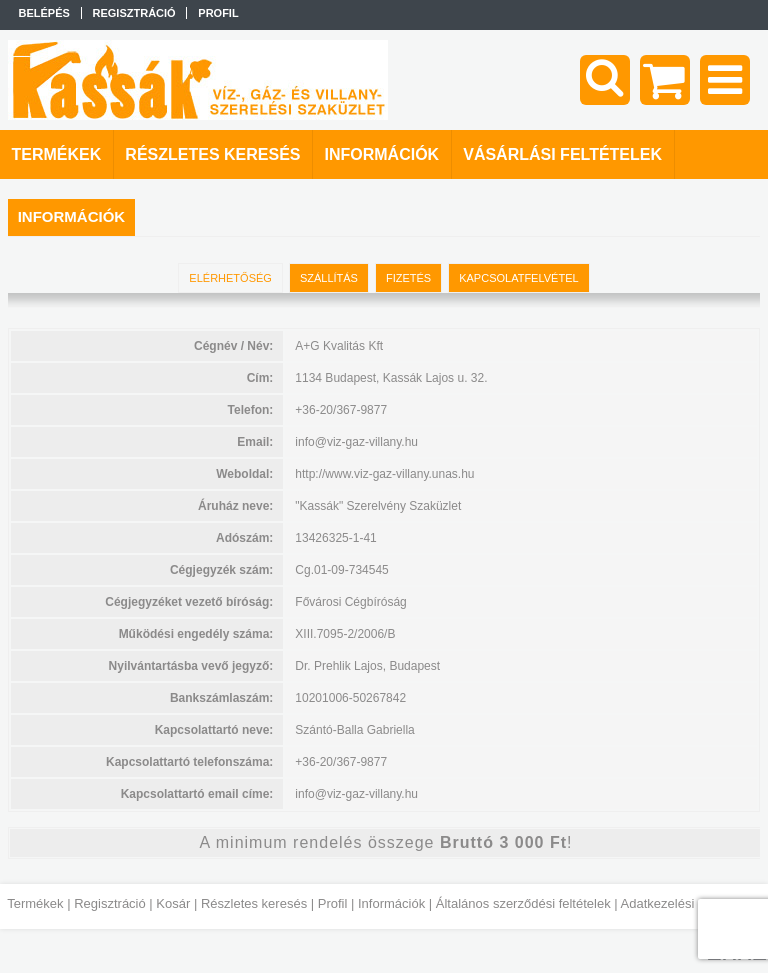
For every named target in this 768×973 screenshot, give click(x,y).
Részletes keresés (254, 903)
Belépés (44, 13)
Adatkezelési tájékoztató (691, 903)
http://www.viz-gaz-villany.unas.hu (384, 474)
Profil (333, 903)
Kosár (173, 903)
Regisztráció (110, 903)
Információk (391, 903)
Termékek (35, 903)
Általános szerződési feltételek (523, 903)
